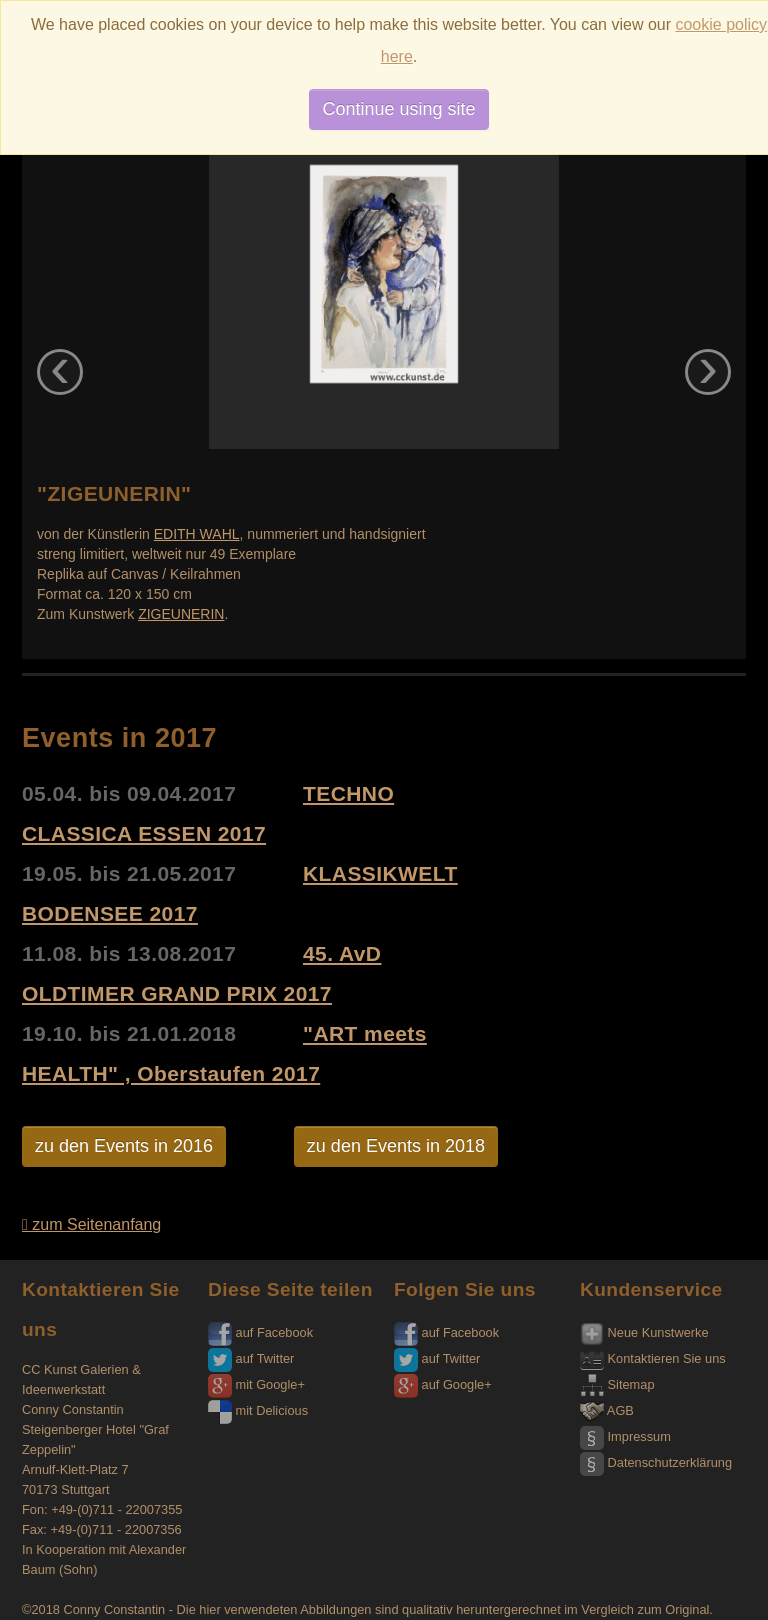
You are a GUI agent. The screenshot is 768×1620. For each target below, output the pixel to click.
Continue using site (398, 109)
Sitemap (617, 1384)
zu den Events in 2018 (396, 1146)
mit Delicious (258, 1410)
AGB (607, 1410)
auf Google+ (443, 1384)
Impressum (625, 1436)
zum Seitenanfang (91, 1224)
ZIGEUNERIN (181, 614)
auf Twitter (251, 1358)
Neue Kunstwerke (644, 1332)
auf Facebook (260, 1332)
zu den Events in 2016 (124, 1146)
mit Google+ (256, 1384)
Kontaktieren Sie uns (653, 1358)
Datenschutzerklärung (656, 1462)
